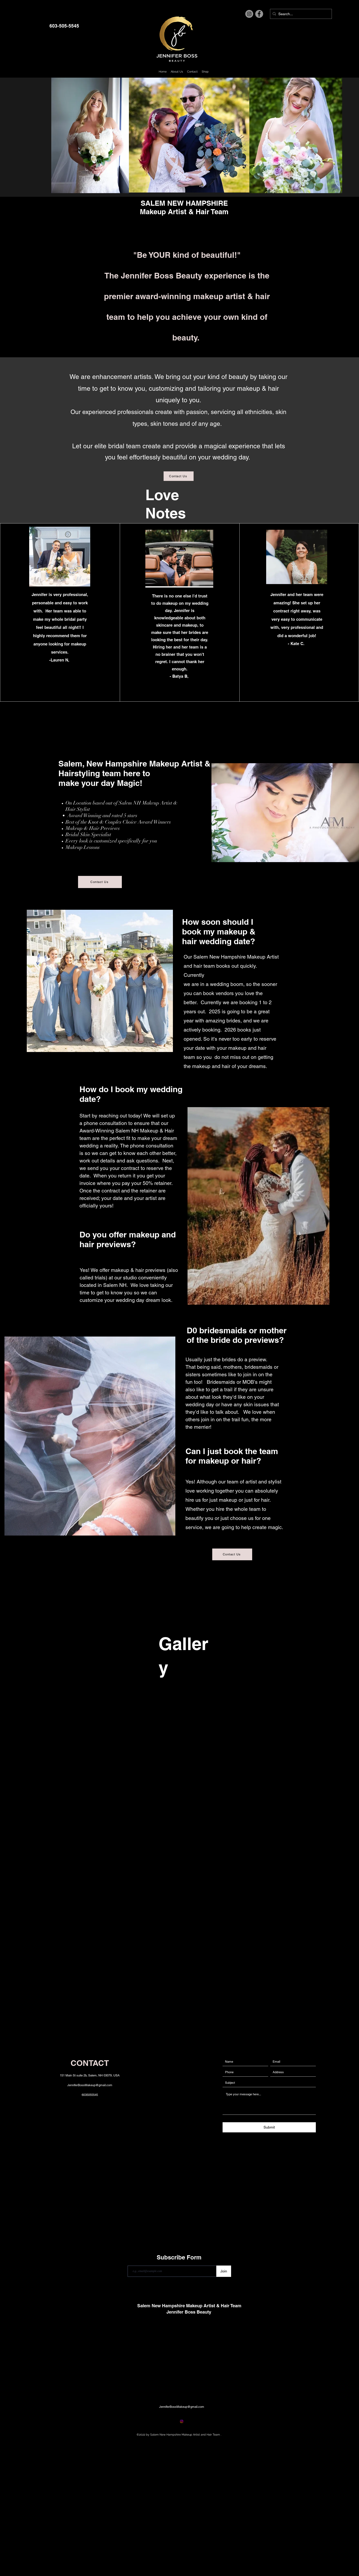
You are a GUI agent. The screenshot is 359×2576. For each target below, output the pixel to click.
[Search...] (300, 14)
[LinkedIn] (218, 997)
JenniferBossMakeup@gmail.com (89, 2085)
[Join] (223, 2271)
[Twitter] (212, 997)
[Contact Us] (179, 476)
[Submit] (269, 2127)
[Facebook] (259, 14)
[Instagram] (249, 14)
